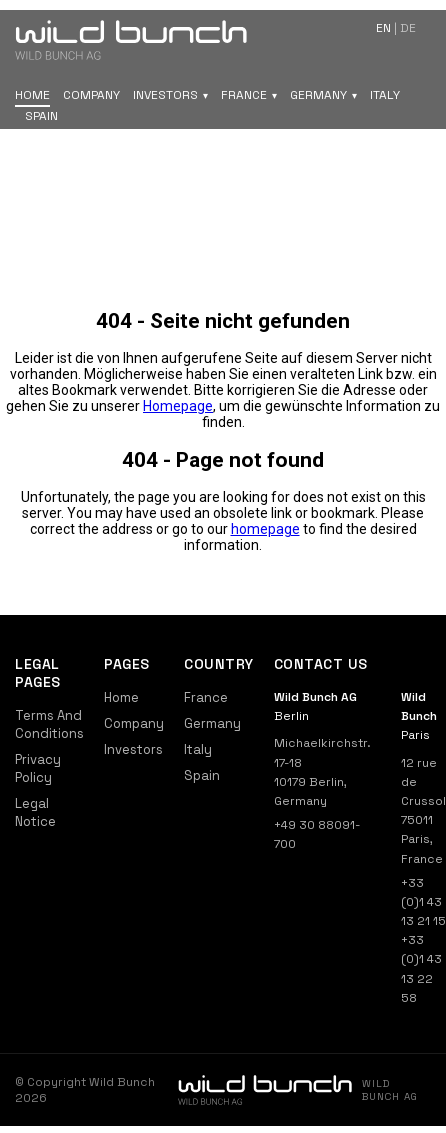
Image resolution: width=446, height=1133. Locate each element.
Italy (385, 95)
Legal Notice (35, 812)
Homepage (178, 406)
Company (91, 95)
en (383, 28)
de (408, 28)
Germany (318, 95)
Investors (165, 95)
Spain (41, 116)
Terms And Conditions (49, 724)
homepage (265, 529)
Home (32, 95)
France (244, 95)
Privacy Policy (38, 768)
